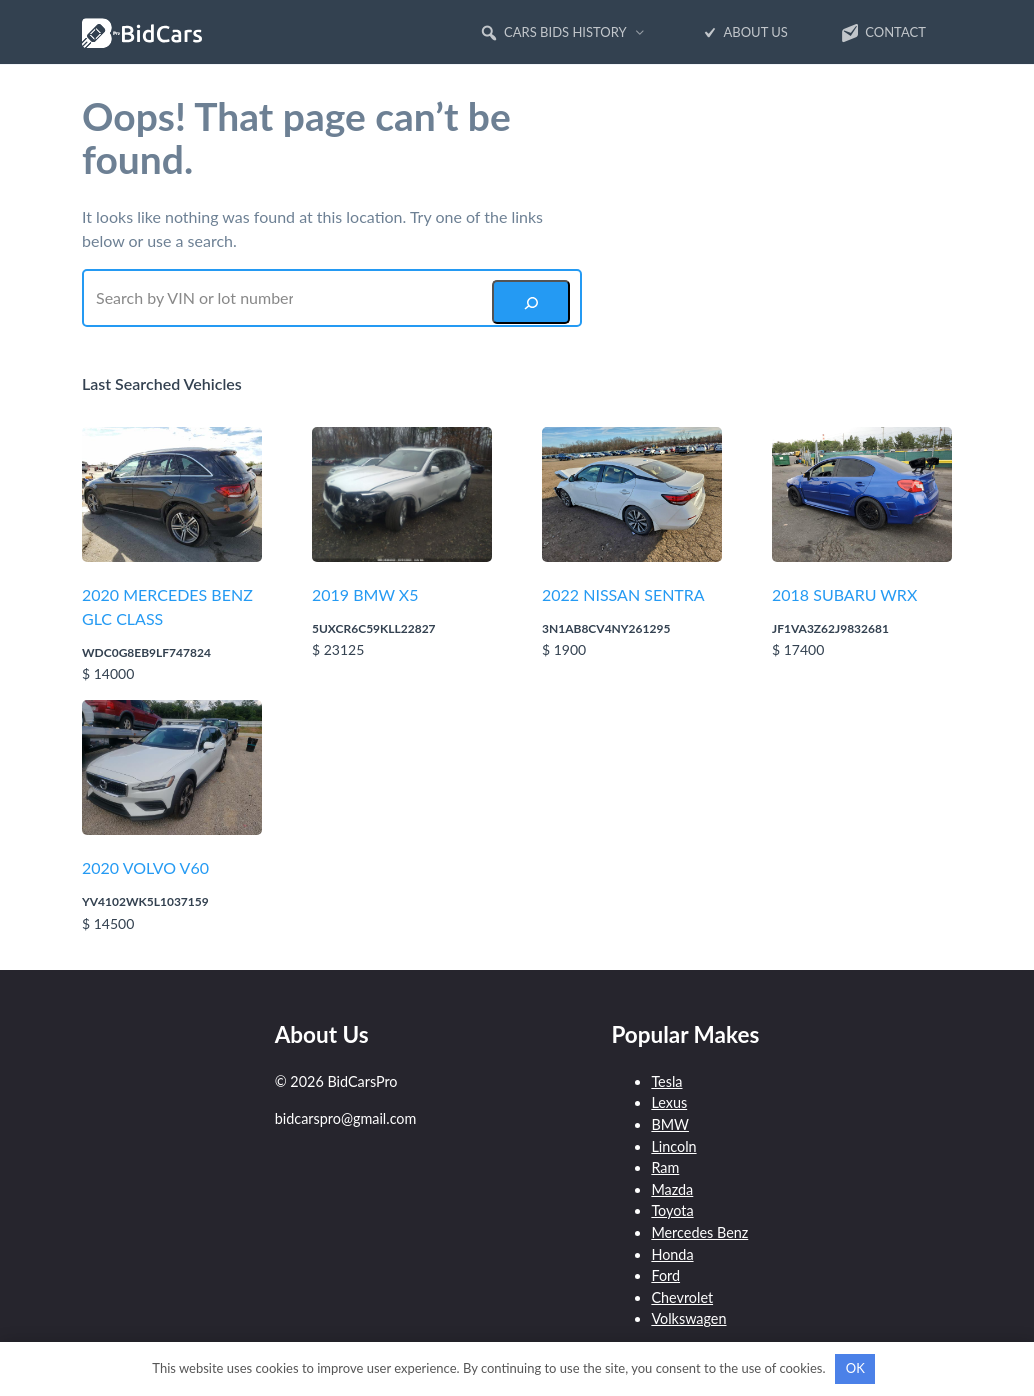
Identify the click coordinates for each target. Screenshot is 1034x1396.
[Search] (531, 302)
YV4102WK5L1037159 (145, 901)
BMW (670, 1124)
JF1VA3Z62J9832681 (830, 628)
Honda (672, 1254)
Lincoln (673, 1146)
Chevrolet (682, 1297)
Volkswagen (688, 1318)
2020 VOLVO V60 (145, 867)
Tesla (666, 1081)
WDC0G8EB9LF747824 (146, 652)
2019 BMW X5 (365, 594)
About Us (743, 33)
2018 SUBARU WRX (844, 594)
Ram (665, 1167)
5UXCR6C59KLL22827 (374, 628)
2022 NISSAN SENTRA (623, 594)
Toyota (672, 1210)
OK (855, 1368)
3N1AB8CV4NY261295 (606, 628)
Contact (883, 33)
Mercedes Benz (699, 1232)
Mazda (672, 1189)
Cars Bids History (553, 33)
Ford (665, 1275)
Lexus (669, 1102)
